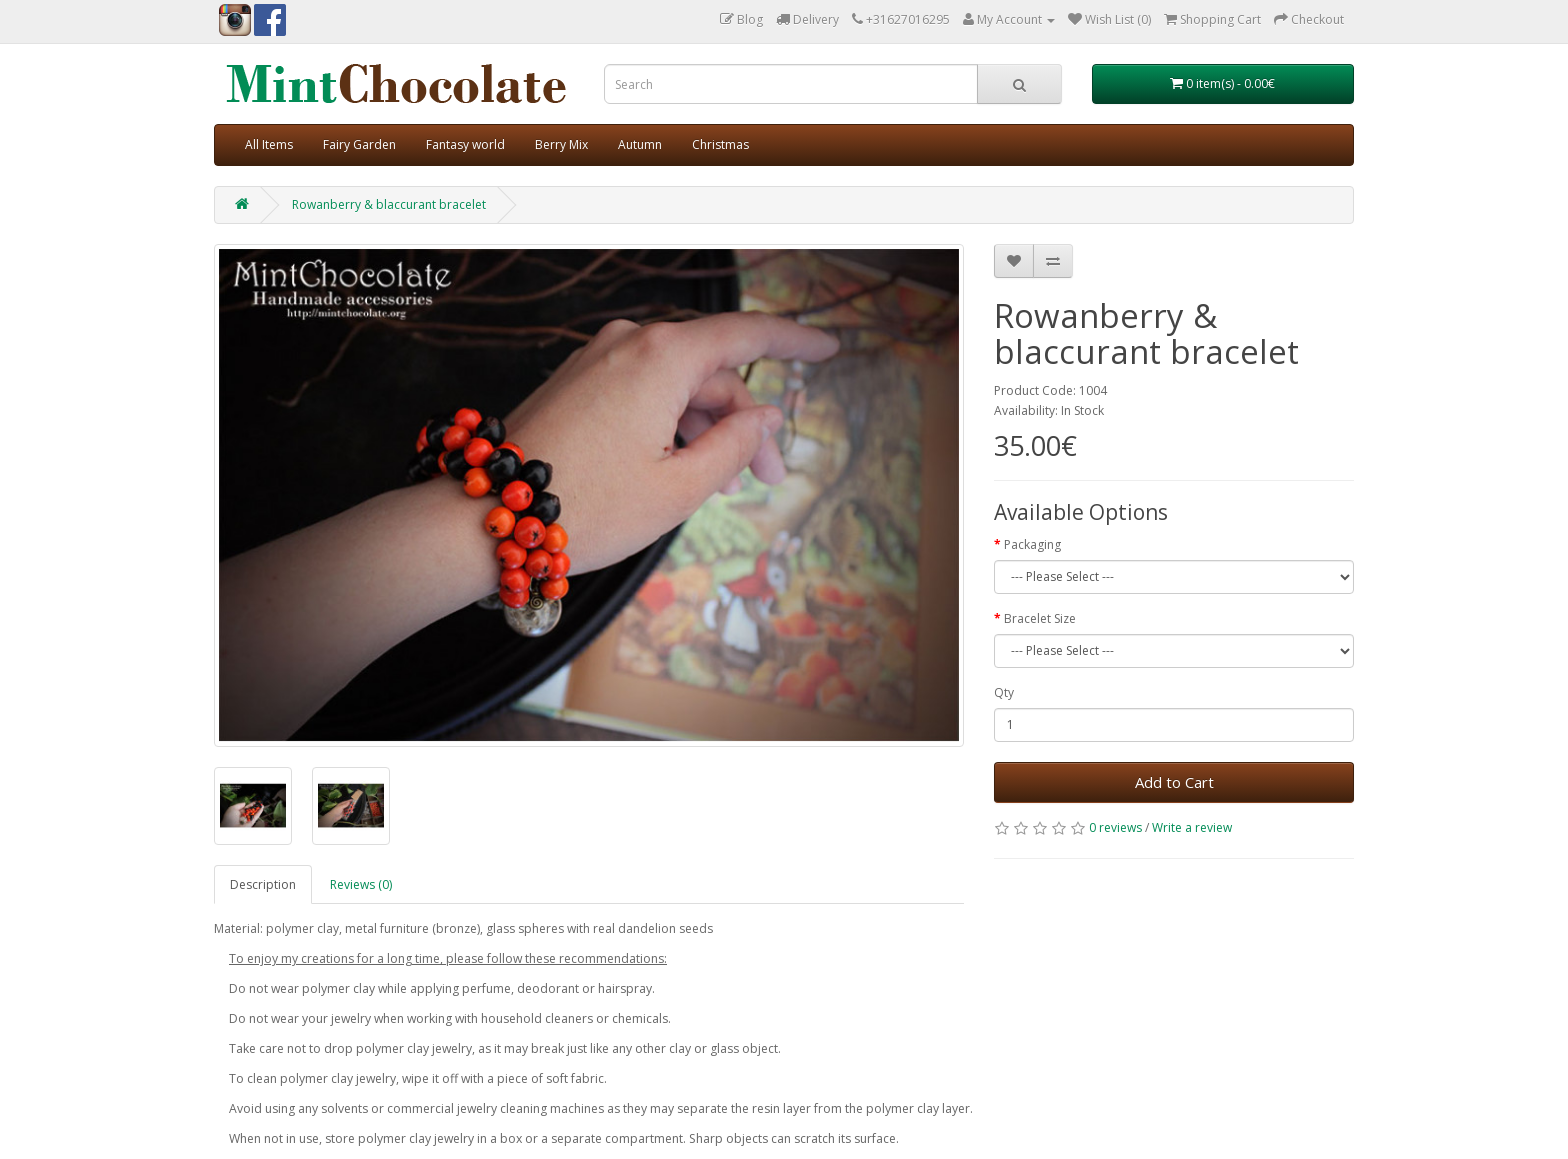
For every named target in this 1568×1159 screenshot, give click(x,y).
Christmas (720, 144)
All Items (269, 144)
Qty (1004, 692)
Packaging (1032, 544)
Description (263, 884)
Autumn (640, 144)
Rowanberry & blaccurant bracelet (389, 204)
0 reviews (1115, 827)
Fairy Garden (359, 144)
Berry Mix (561, 144)
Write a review (1192, 827)
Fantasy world (465, 144)
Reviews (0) (361, 884)
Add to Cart (1174, 782)
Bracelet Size (1040, 618)
